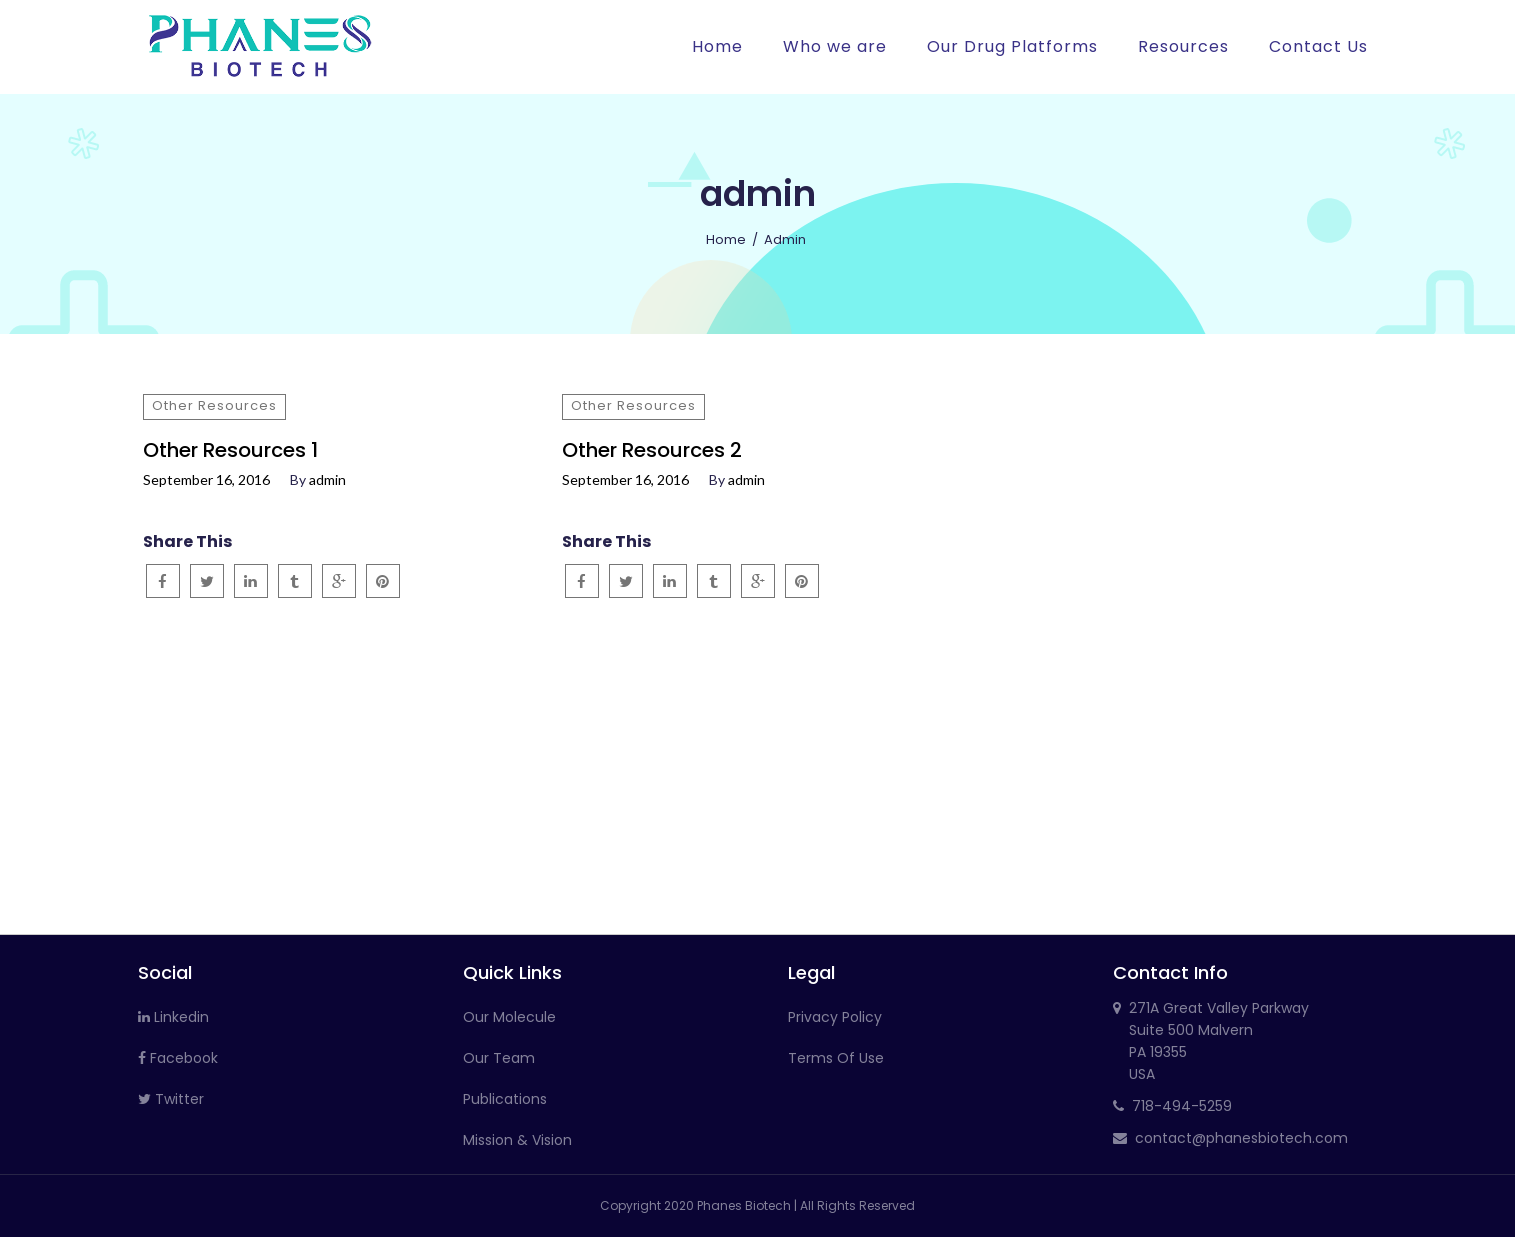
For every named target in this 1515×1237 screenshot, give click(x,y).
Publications (505, 1099)
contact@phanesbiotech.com (1241, 1138)
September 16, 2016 (206, 480)
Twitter (171, 1099)
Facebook (178, 1058)
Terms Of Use (836, 1058)
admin (327, 480)
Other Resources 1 (230, 450)
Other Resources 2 (652, 450)
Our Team (499, 1058)
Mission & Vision (517, 1140)
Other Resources (214, 405)
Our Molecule (509, 1017)
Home (726, 239)
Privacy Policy (835, 1017)
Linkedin (173, 1017)
